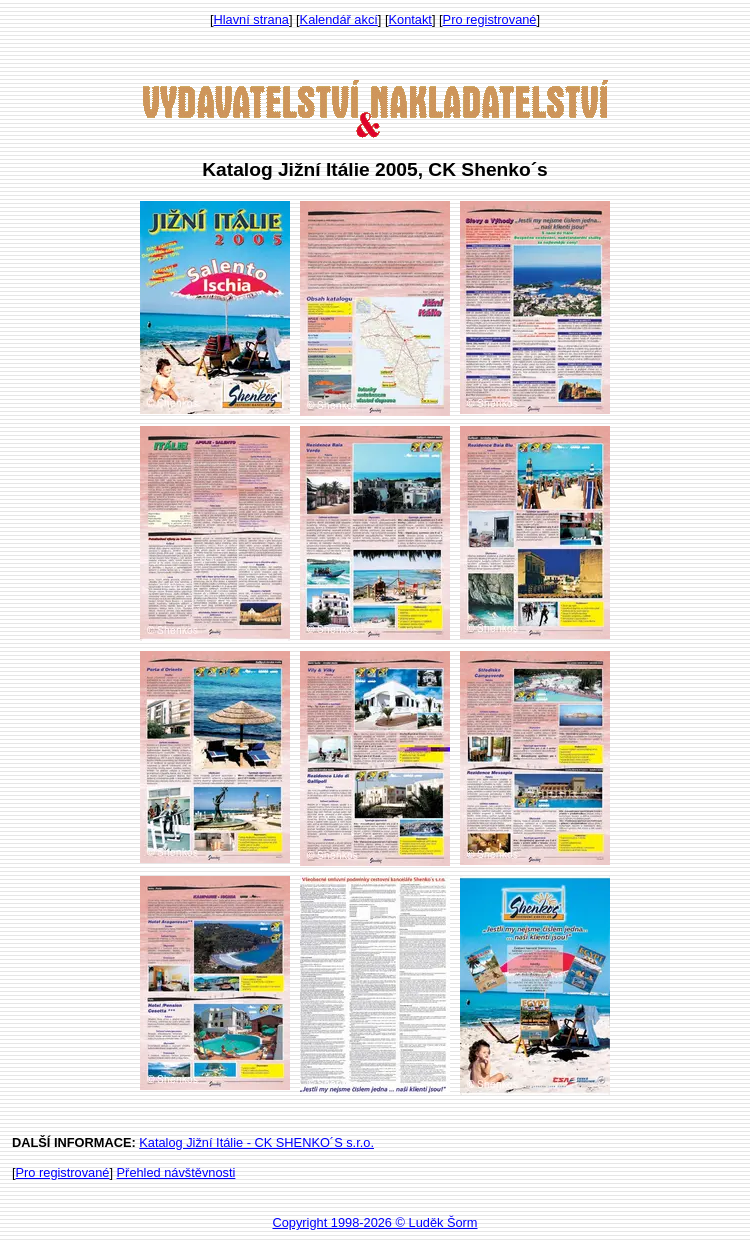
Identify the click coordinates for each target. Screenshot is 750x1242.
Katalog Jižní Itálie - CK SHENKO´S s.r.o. (256, 1142)
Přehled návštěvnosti (176, 1172)
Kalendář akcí (339, 19)
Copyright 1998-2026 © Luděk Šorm (374, 1222)
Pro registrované (490, 19)
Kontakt (410, 19)
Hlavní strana (251, 19)
